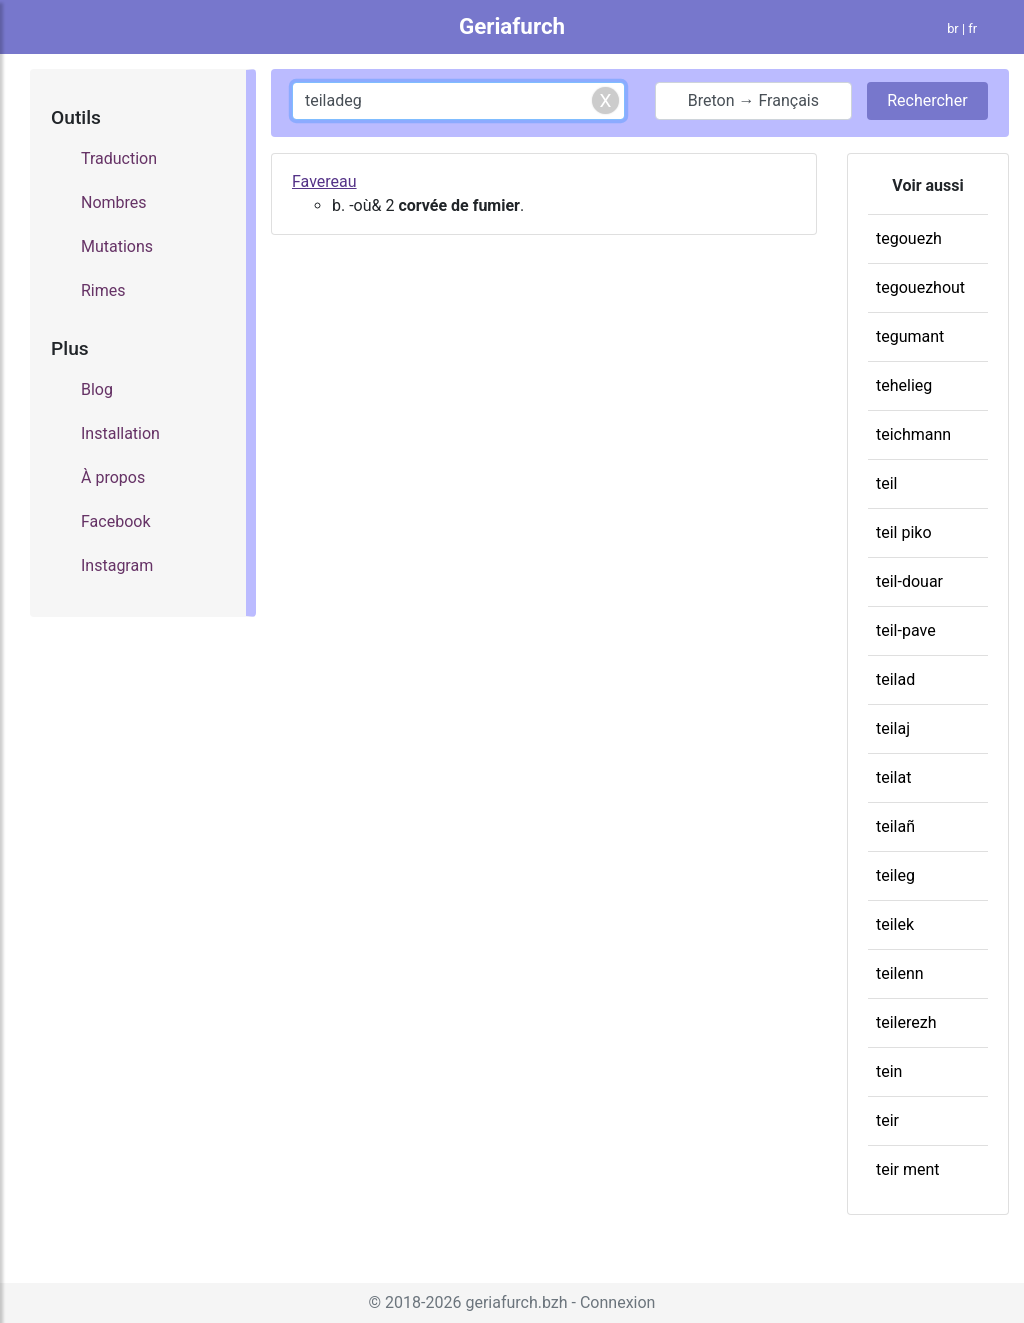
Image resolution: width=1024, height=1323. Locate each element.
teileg (895, 875)
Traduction (119, 158)
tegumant (910, 336)
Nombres (114, 202)
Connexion (617, 1302)
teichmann (913, 434)
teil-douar (909, 581)
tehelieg (904, 385)
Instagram (117, 565)
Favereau (324, 181)
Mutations (117, 246)
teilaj (893, 728)
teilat (893, 777)
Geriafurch (512, 26)
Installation (120, 433)
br (953, 28)
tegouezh (909, 238)
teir (887, 1120)
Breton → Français (753, 100)
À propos (113, 477)
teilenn (900, 973)
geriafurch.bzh (516, 1302)
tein (889, 1071)
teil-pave (906, 630)
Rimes (103, 290)
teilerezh (906, 1022)
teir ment (908, 1169)
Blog (97, 389)
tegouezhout (920, 287)
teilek (895, 924)
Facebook (115, 521)
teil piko (904, 532)
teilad (895, 679)
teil (887, 483)
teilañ (895, 826)
